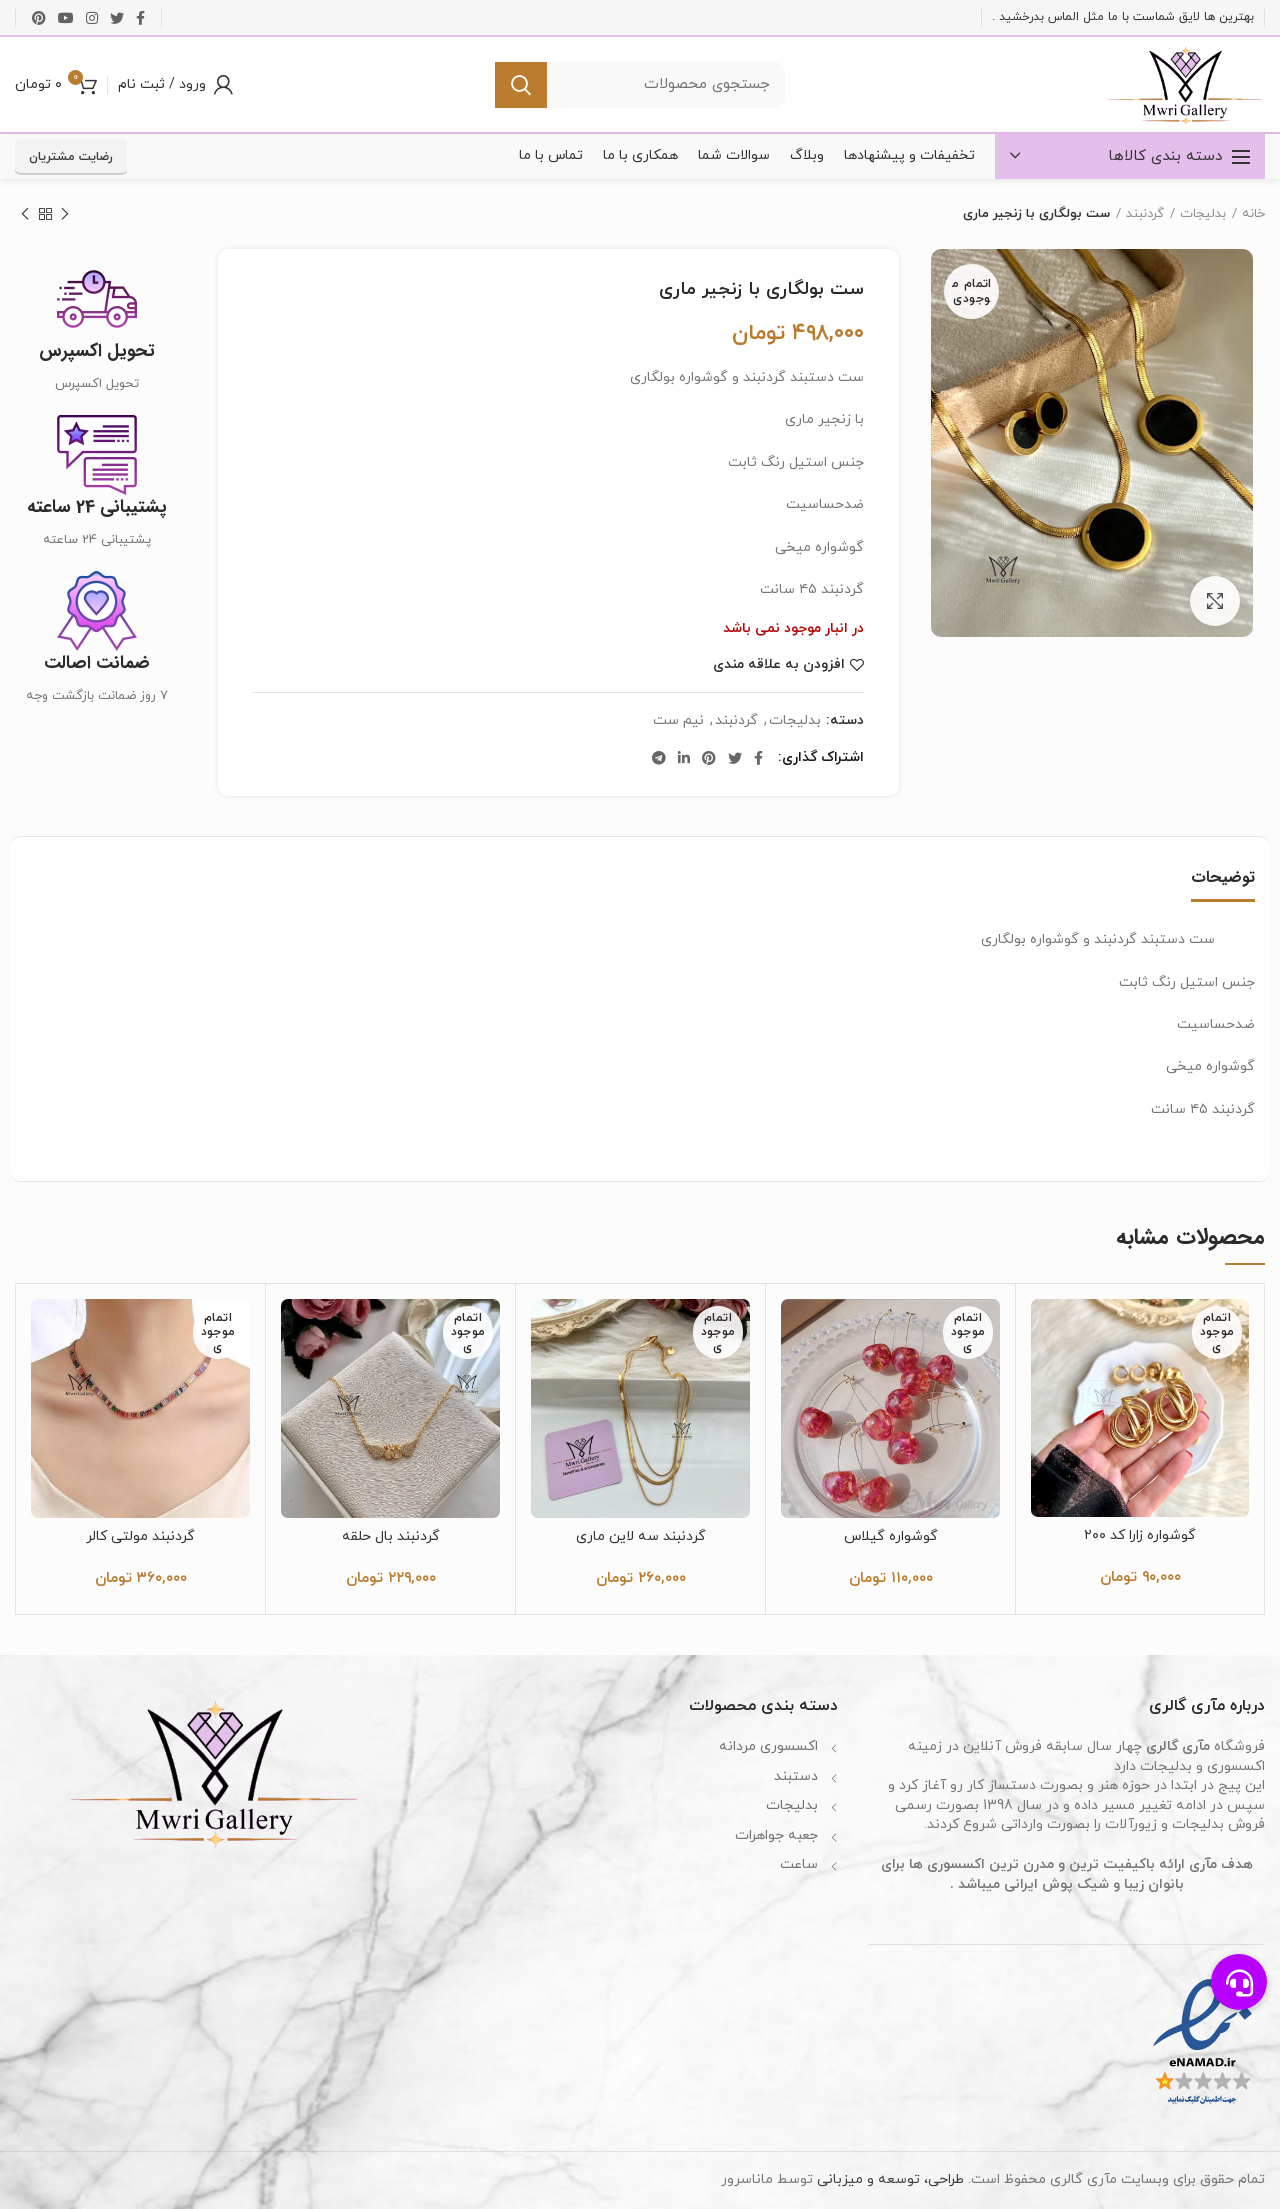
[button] (1239, 1982)
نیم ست (678, 721)
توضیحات (1223, 877)
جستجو (521, 85)
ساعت (799, 1864)
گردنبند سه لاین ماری (641, 1537)
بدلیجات (1203, 214)
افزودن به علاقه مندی (779, 665)
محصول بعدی (25, 216)
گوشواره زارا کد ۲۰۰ (1140, 1536)
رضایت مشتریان (71, 157)
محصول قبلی (65, 216)
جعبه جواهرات (776, 1835)
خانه (1253, 214)
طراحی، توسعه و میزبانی (890, 2179)
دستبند (796, 1776)
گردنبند (1145, 214)
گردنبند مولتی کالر (140, 1537)
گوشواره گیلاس (891, 1537)
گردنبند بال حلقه (391, 1537)
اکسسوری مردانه (768, 1746)
